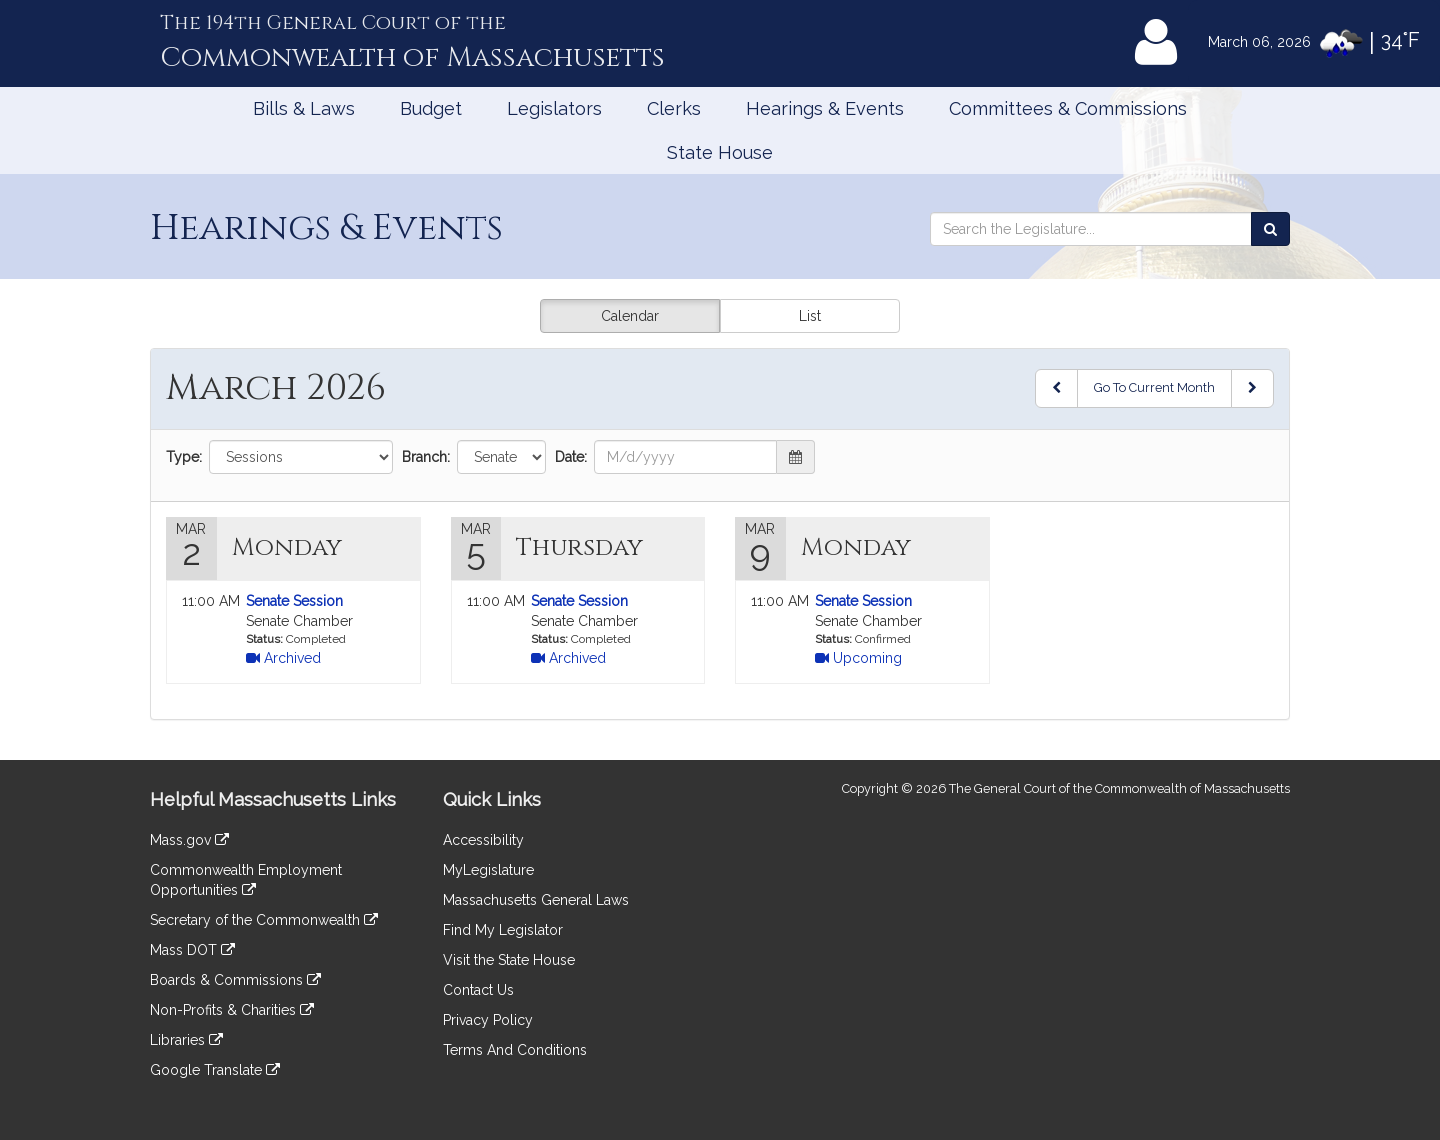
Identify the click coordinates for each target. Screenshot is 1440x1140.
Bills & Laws (304, 108)
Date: (571, 457)
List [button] (810, 316)
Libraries (186, 1040)
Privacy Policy (488, 1020)
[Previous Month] (1056, 388)
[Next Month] (1252, 388)
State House (720, 152)
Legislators (554, 108)
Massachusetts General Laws (536, 900)
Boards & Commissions (235, 980)
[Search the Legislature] (1270, 229)
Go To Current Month (1154, 387)
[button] (796, 457)
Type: (184, 457)
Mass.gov (189, 840)
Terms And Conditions (515, 1050)
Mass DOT (192, 950)
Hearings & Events (825, 108)
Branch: (426, 457)
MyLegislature (488, 870)
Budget (431, 108)
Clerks (674, 108)
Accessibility (483, 840)
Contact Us (478, 990)
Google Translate (215, 1070)
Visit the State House (509, 960)
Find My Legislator (503, 930)
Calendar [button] (630, 316)
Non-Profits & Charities (232, 1010)
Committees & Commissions (1068, 108)
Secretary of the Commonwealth (264, 920)
